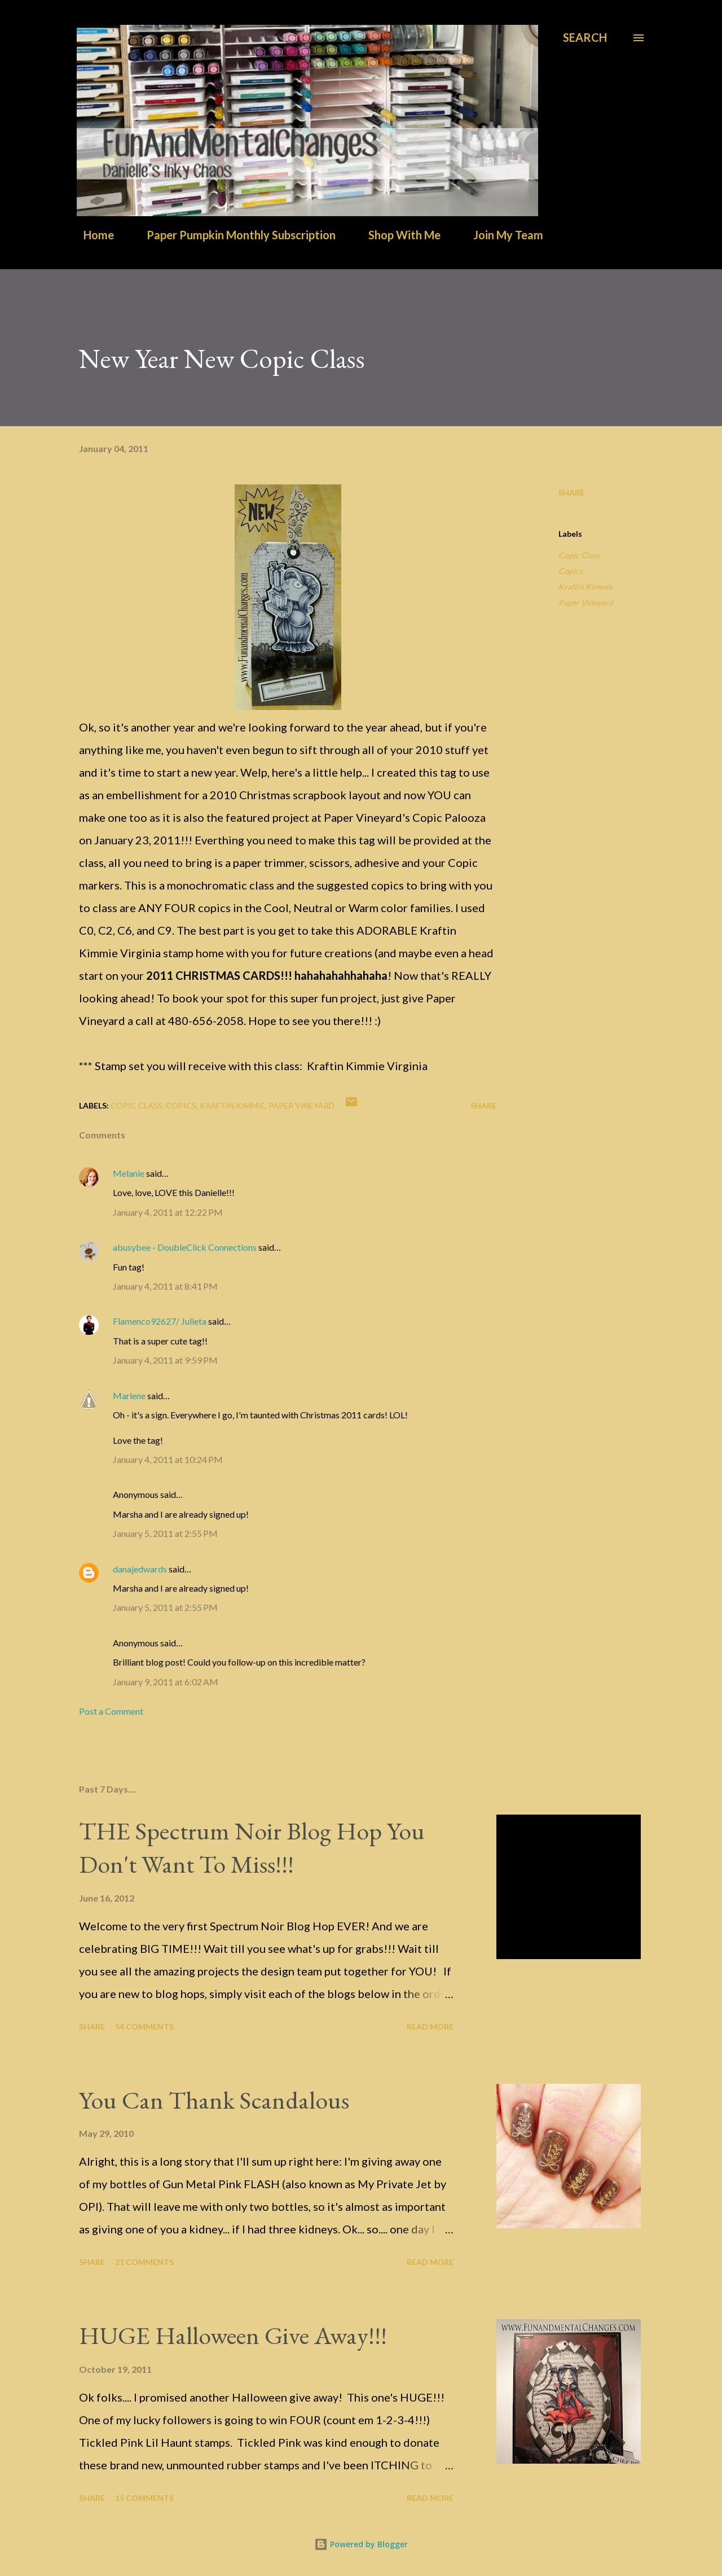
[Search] (585, 37)
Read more (430, 2026)
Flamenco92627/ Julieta (159, 1321)
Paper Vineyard (585, 602)
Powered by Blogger (361, 2544)
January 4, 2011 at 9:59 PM (165, 1360)
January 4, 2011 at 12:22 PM (168, 1212)
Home (92, 235)
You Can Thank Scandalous (214, 2100)
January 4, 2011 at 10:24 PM (168, 1459)
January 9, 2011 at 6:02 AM (165, 1681)
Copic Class (579, 555)
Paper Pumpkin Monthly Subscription (234, 235)
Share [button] (571, 492)
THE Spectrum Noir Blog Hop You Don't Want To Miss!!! (252, 1847)
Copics (570, 571)
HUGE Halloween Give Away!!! (233, 2335)
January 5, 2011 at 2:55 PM (165, 1533)
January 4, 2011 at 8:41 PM (165, 1286)
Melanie (128, 1173)
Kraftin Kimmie (585, 587)
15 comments (144, 2498)
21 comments (144, 2262)
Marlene (129, 1395)
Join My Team (501, 235)
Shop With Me (398, 235)
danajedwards (140, 1568)
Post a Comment (111, 1711)
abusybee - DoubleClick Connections (185, 1247)
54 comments (144, 2026)
